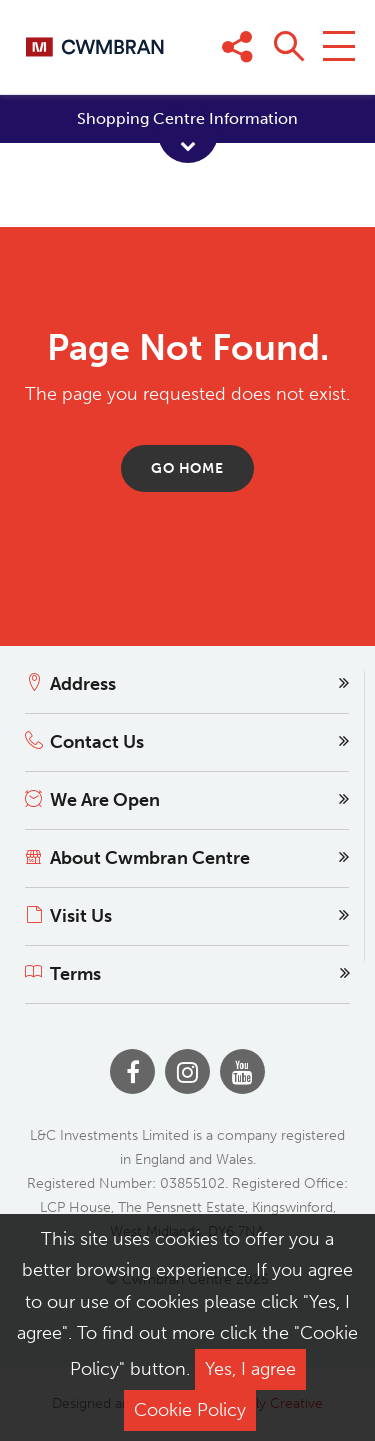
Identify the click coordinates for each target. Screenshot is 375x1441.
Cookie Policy (190, 1410)
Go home (187, 468)
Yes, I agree (250, 1369)
